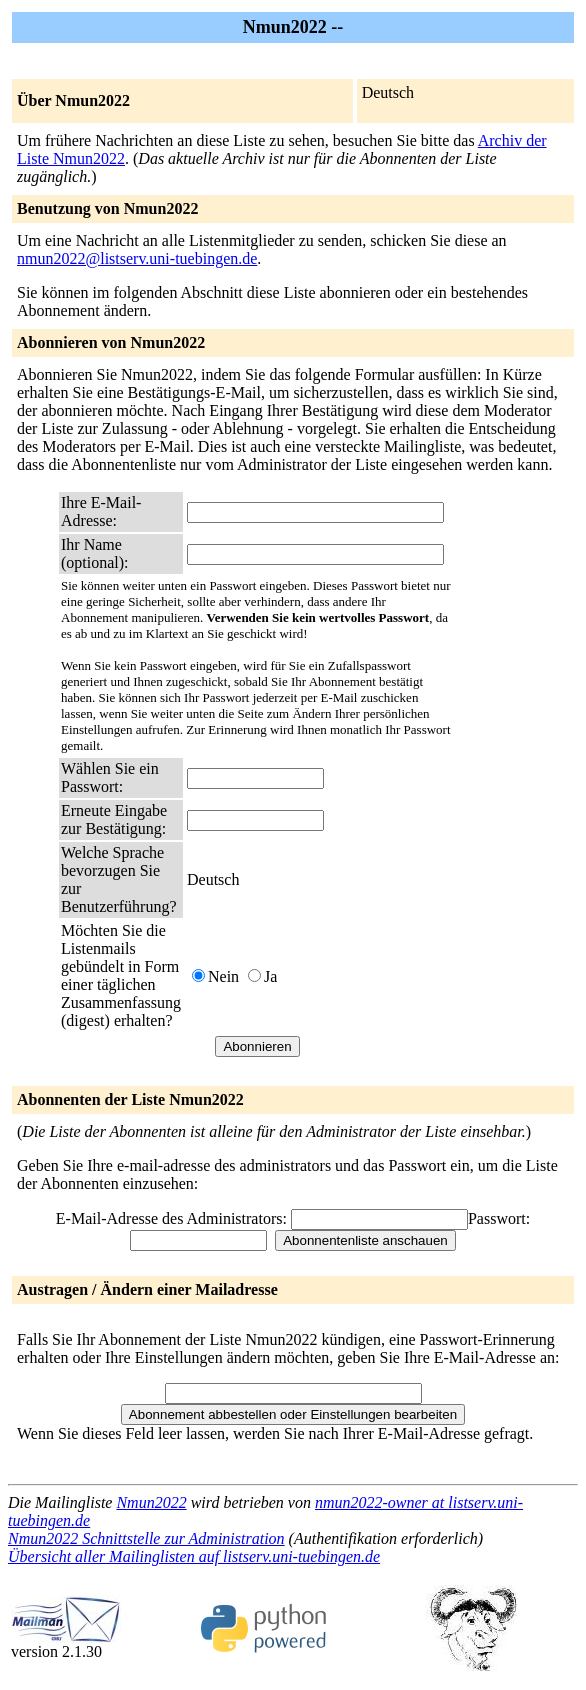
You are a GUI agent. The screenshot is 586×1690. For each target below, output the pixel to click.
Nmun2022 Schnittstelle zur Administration (146, 1538)
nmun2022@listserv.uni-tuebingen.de (137, 258)
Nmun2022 (151, 1502)
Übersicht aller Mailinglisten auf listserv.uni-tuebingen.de (194, 1556)
